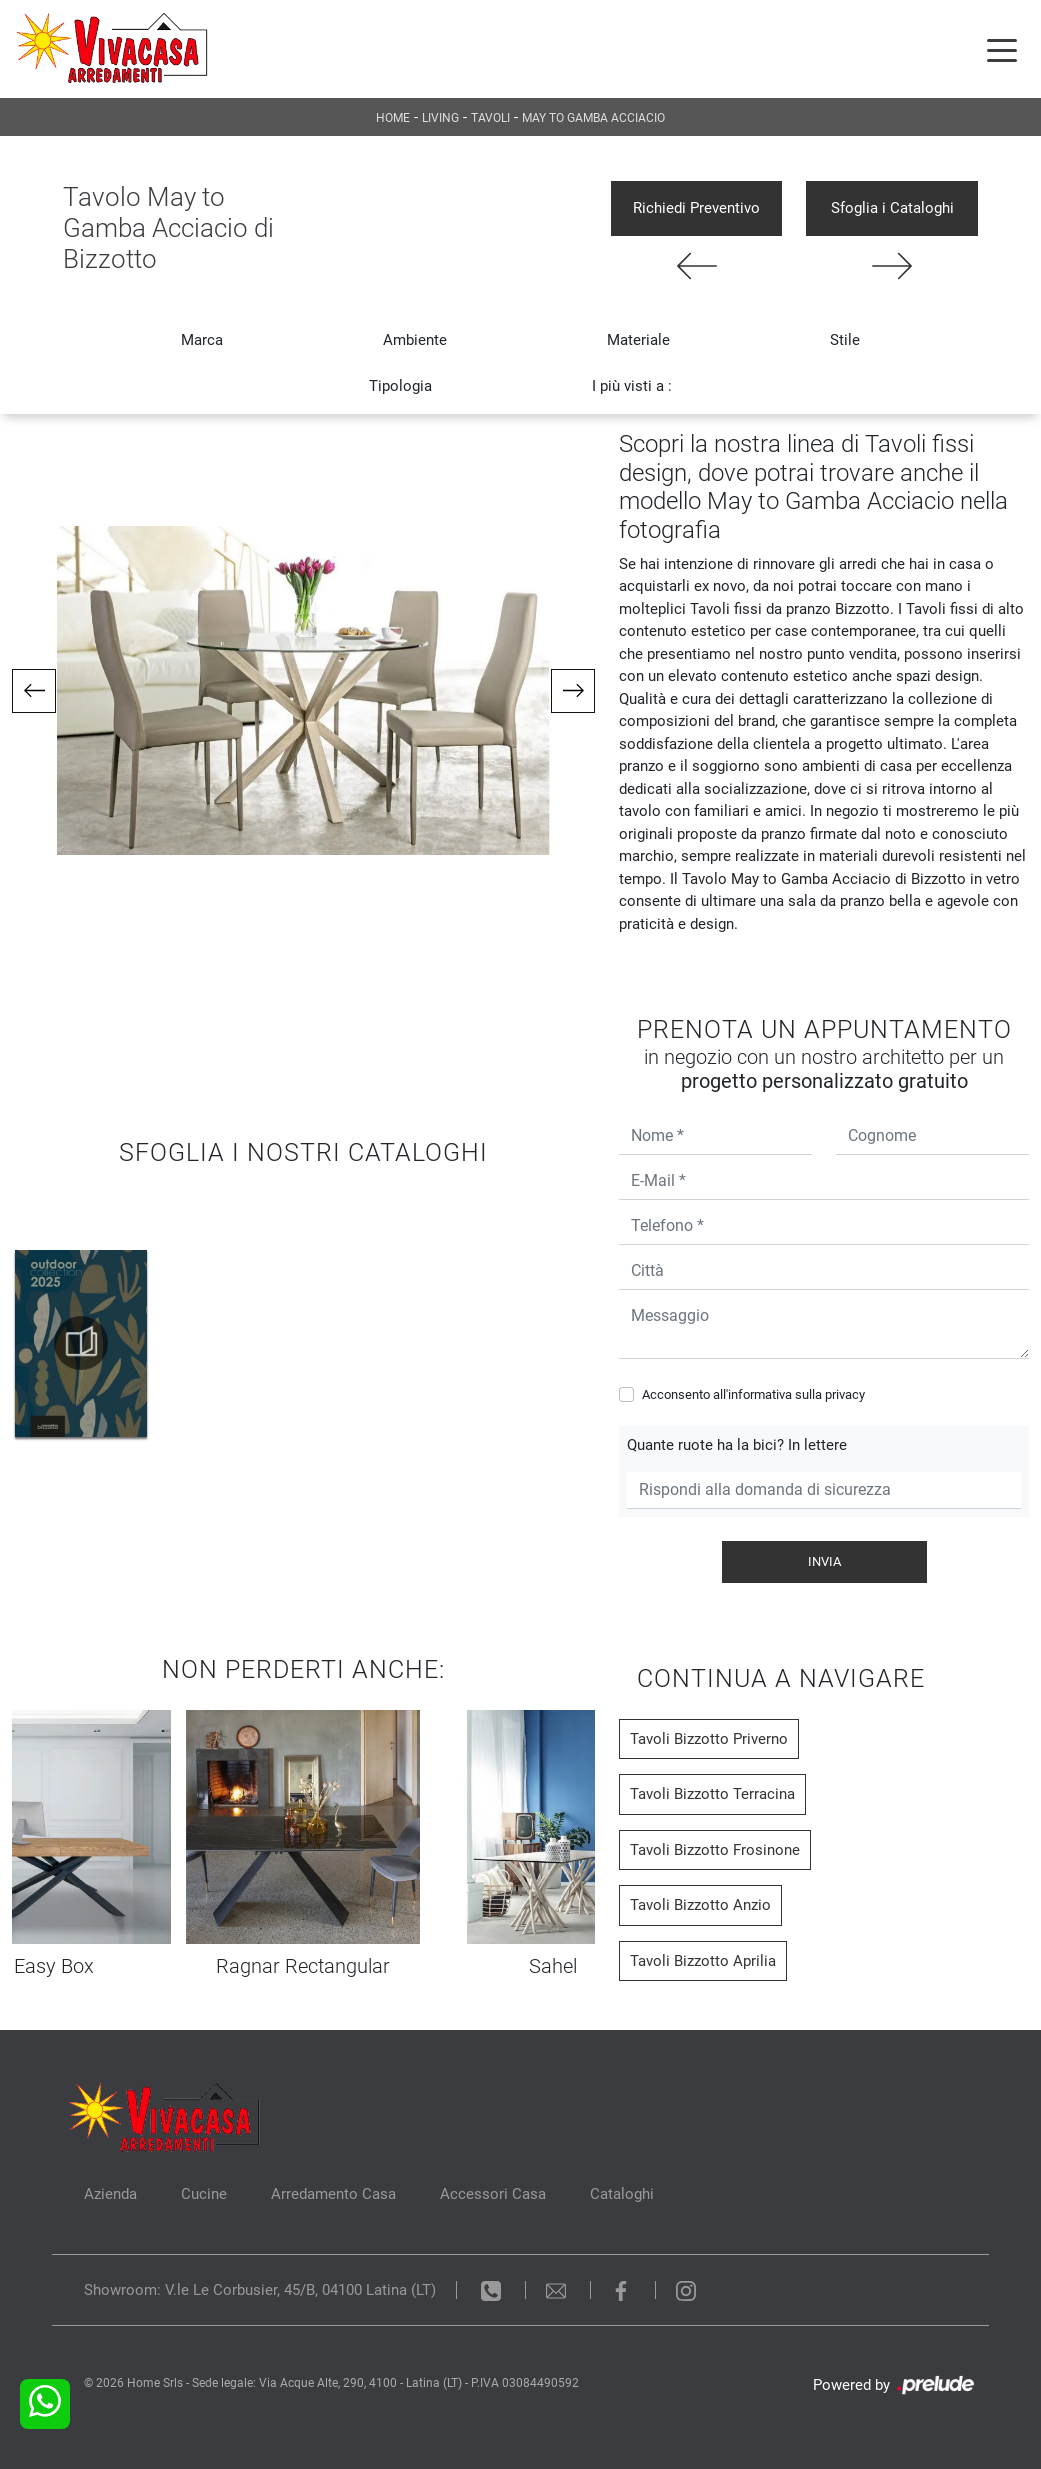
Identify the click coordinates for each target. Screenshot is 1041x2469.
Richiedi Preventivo (696, 208)
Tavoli (490, 118)
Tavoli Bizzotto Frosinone (715, 1850)
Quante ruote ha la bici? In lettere (737, 1445)
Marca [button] (202, 340)
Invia (824, 1561)
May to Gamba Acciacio (593, 118)
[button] (34, 691)
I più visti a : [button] (632, 386)
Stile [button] (845, 340)
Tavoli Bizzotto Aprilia (703, 1961)
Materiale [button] (638, 340)
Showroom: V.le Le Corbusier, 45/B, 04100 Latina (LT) (260, 2290)
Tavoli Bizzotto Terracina (712, 1794)
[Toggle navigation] (1002, 49)
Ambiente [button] (415, 340)
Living (440, 118)
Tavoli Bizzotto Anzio (700, 1905)
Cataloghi (622, 2194)
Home (393, 118)
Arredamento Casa (333, 2194)
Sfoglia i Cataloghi (892, 208)
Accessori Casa (493, 2194)
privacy (845, 1394)
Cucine (204, 2194)
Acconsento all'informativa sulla (753, 1394)
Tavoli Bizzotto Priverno (709, 1739)
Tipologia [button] (400, 386)
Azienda (110, 2194)
